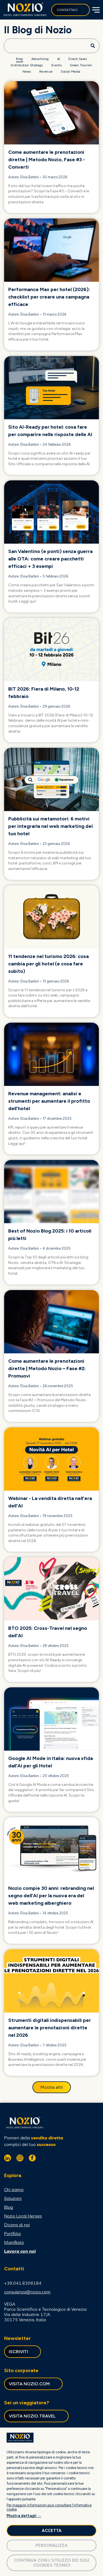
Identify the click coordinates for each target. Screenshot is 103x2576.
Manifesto (14, 2242)
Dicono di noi (17, 2224)
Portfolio (12, 2233)
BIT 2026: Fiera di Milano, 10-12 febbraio (43, 692)
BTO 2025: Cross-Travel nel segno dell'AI (47, 1632)
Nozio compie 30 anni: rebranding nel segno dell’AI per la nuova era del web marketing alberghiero (51, 1895)
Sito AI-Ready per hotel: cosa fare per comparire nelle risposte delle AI (50, 430)
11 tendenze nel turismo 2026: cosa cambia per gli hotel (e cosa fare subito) (48, 963)
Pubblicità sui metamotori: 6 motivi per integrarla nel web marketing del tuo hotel (50, 826)
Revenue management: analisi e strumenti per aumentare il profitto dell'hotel (49, 1101)
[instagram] (19, 2159)
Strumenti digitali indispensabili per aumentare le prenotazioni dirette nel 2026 (49, 2027)
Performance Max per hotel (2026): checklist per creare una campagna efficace (49, 296)
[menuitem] (19, 59)
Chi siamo (14, 2189)
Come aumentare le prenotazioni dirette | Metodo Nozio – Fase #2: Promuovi (47, 1368)
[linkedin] (7, 2159)
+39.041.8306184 (22, 2283)
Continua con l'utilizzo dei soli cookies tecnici (51, 2563)
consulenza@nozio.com (27, 2292)
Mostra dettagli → (24, 2515)
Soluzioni (13, 2198)
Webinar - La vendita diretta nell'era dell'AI (50, 1502)
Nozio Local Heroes (23, 2216)
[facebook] (32, 2159)
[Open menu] (95, 9)
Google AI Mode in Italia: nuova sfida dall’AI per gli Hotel (50, 1762)
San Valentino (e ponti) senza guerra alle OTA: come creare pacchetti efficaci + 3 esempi (50, 558)
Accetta (52, 2530)
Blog (8, 2207)
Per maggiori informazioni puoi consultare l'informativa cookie (49, 2507)
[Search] (51, 46)
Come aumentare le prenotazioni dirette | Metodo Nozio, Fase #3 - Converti (46, 159)
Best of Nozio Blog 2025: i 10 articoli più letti (49, 1234)
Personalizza (51, 2545)
